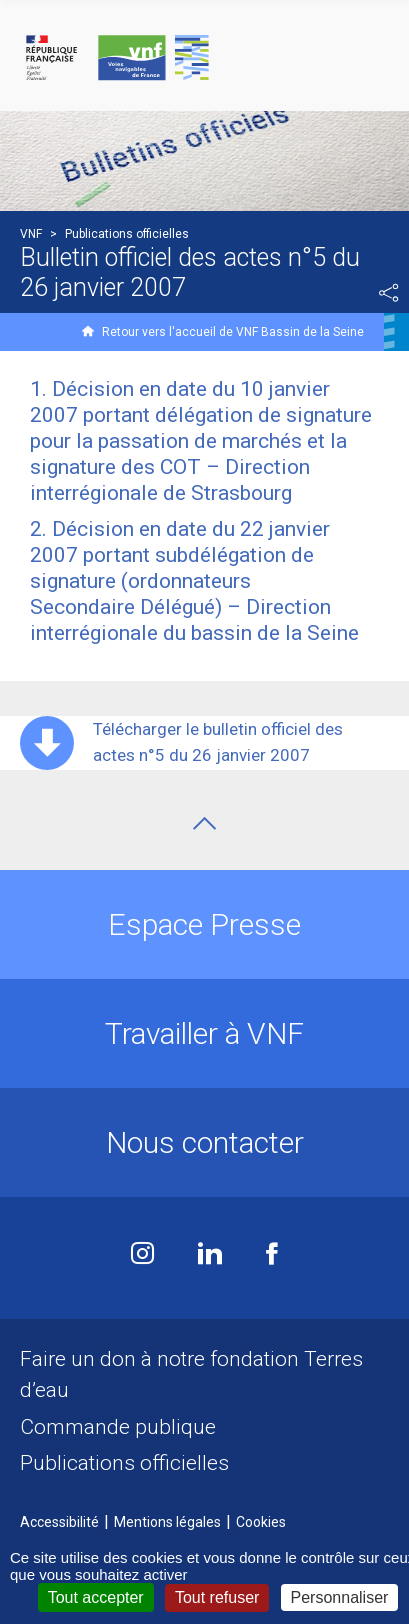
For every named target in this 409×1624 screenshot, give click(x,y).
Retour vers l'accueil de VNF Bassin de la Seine (233, 332)
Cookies (261, 1522)
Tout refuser (217, 1597)
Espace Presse (204, 924)
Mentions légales (167, 1522)
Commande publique (118, 1427)
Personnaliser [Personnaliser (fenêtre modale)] (340, 1597)
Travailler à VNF (204, 1033)
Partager (389, 293)
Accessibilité (59, 1522)
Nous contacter (205, 1142)
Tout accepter (96, 1597)
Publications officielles (124, 1463)
